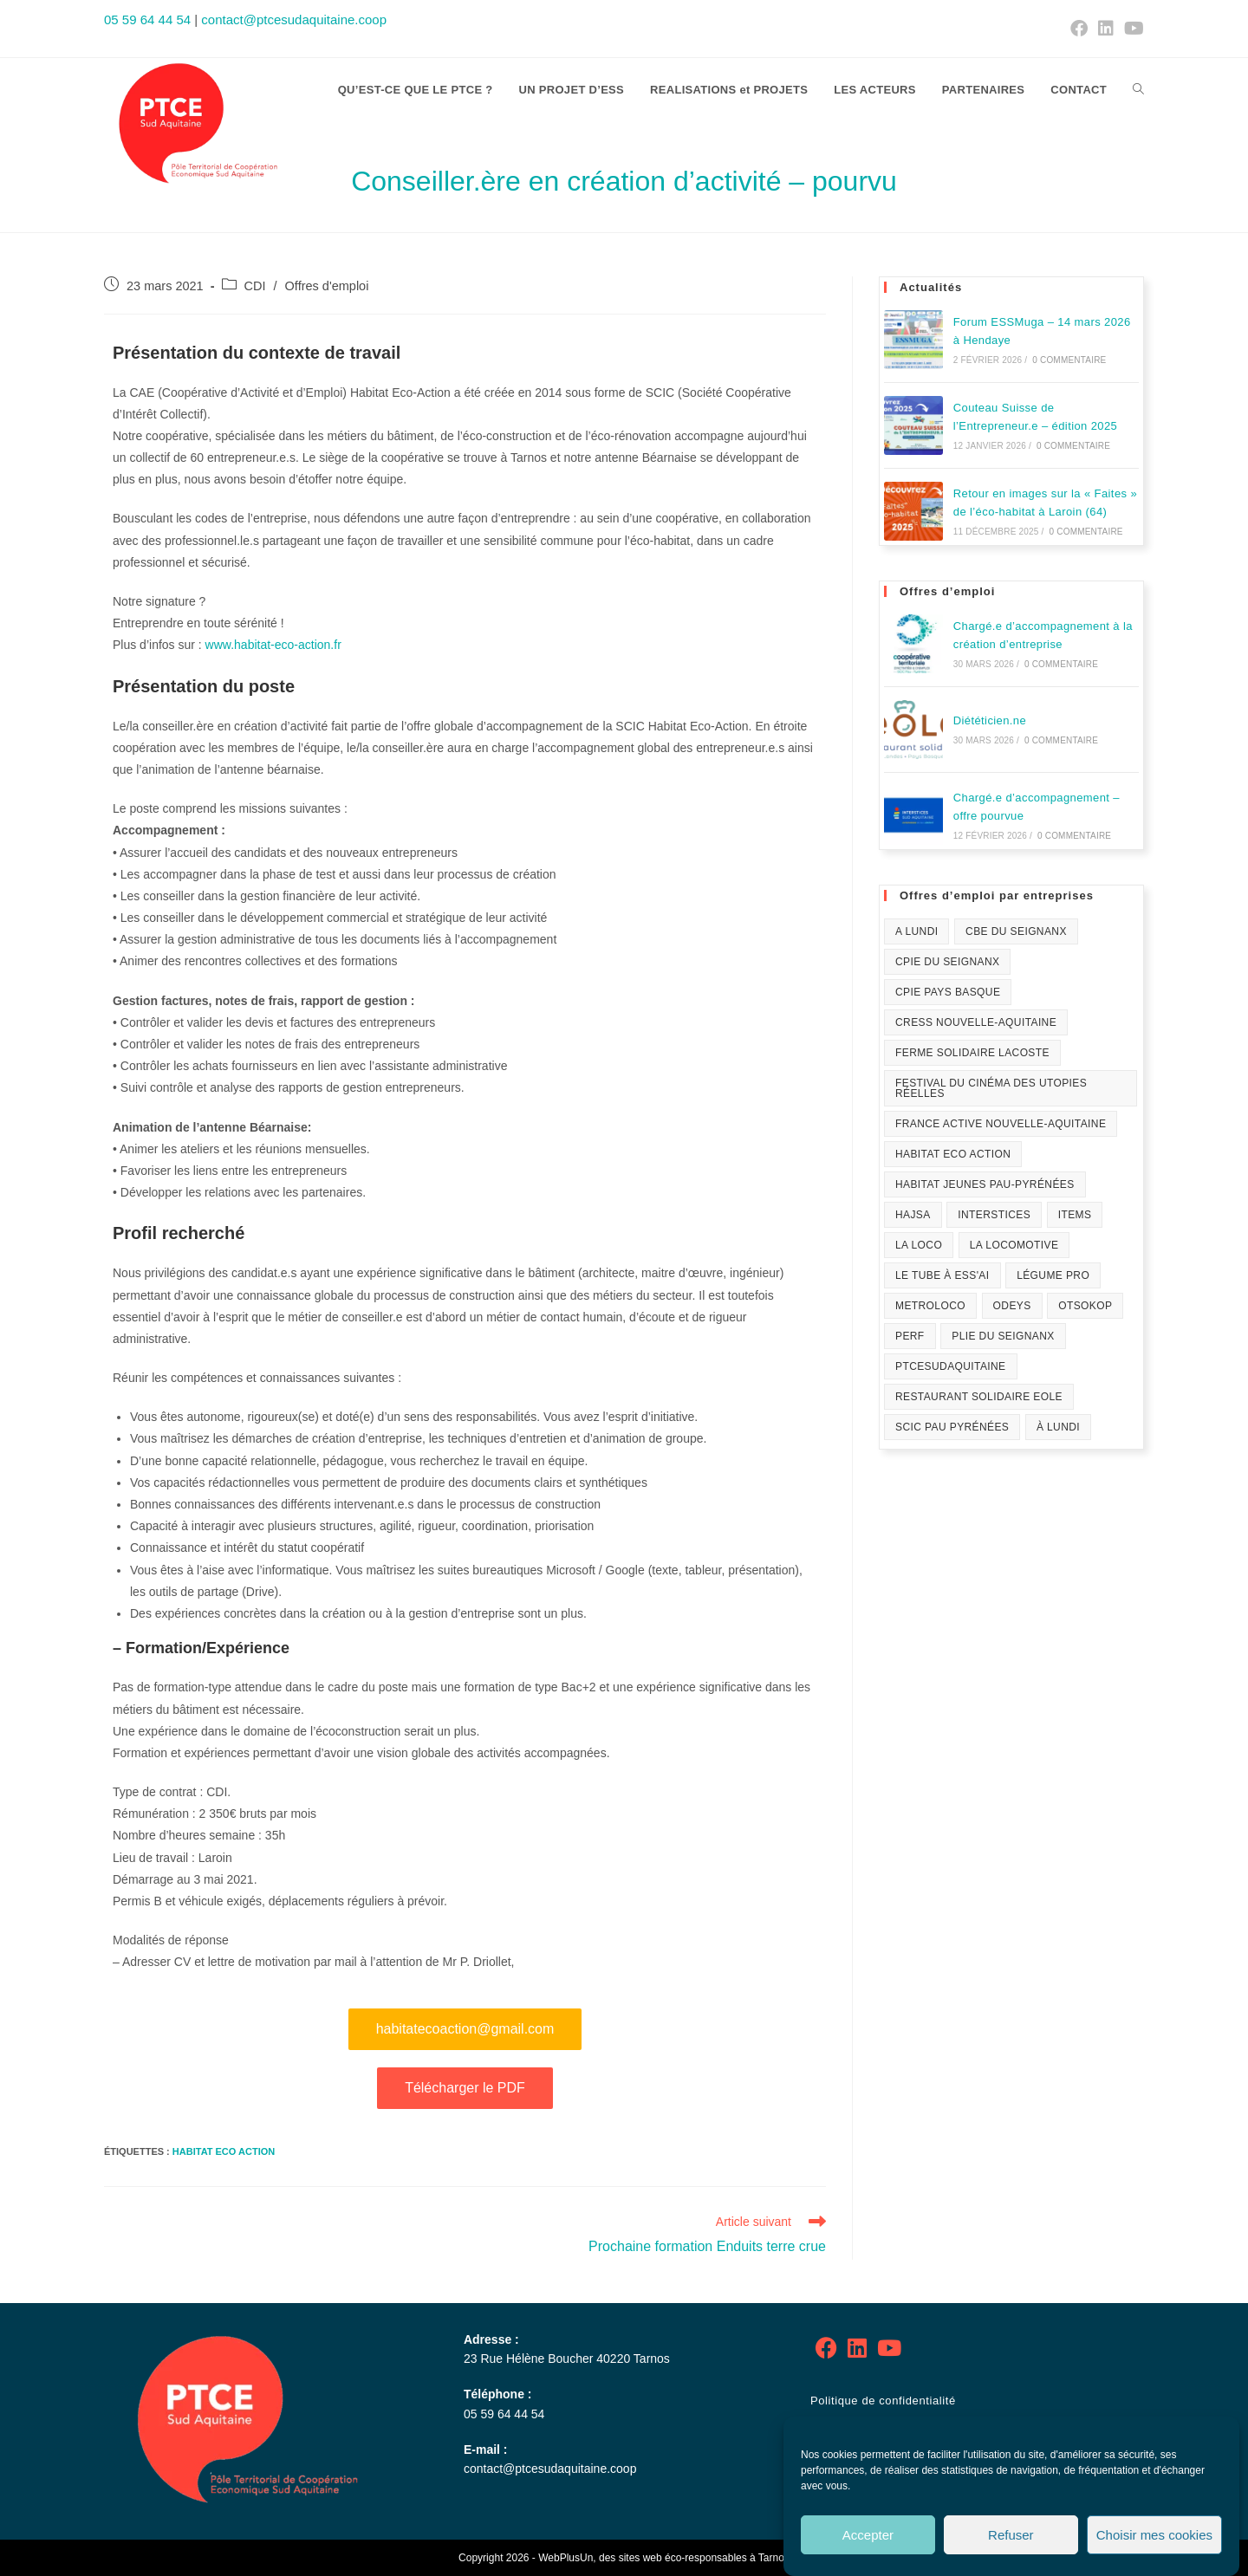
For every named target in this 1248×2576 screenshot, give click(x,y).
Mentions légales (856, 2432)
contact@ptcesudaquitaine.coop (294, 19)
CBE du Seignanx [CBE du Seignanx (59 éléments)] (1016, 931)
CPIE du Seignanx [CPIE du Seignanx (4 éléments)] (947, 962)
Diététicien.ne (989, 720)
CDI (255, 286)
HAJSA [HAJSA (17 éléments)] (913, 1215)
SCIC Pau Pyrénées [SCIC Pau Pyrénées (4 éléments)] (952, 1427)
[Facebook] (826, 2348)
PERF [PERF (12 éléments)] (910, 1336)
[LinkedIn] (857, 2348)
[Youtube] (889, 2348)
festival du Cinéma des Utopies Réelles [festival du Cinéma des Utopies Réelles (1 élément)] (991, 1088)
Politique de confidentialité (883, 2400)
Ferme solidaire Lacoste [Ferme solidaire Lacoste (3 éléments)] (972, 1053)
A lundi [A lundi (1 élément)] (916, 931)
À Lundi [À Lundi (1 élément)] (1058, 1427)
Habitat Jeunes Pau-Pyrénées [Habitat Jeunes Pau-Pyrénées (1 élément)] (985, 1184)
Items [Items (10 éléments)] (1075, 1215)
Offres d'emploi (327, 286)
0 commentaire (1069, 360)
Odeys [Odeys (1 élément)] (1012, 1306)
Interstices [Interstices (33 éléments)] (994, 1215)
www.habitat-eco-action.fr (273, 645)
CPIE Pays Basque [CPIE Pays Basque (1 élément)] (947, 992)
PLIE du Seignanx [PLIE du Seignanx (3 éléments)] (1003, 1336)
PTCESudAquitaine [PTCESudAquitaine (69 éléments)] (950, 1366)
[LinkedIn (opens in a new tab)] (1106, 28)
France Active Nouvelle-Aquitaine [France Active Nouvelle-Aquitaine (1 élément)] (1000, 1124)
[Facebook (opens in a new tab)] (1079, 28)
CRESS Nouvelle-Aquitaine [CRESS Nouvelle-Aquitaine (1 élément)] (975, 1022)
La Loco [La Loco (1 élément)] (918, 1245)
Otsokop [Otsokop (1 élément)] (1085, 1306)
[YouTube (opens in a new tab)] (1131, 28)
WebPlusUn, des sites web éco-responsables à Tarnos (664, 2558)
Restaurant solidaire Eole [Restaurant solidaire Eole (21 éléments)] (979, 1397)
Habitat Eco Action (223, 2151)
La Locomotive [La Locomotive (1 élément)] (1014, 1245)
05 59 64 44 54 (147, 19)
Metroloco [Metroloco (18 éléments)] (930, 1306)
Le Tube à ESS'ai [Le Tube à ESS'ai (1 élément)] (942, 1275)
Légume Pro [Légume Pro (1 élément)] (1053, 1275)
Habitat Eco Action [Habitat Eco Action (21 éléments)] (953, 1154)
